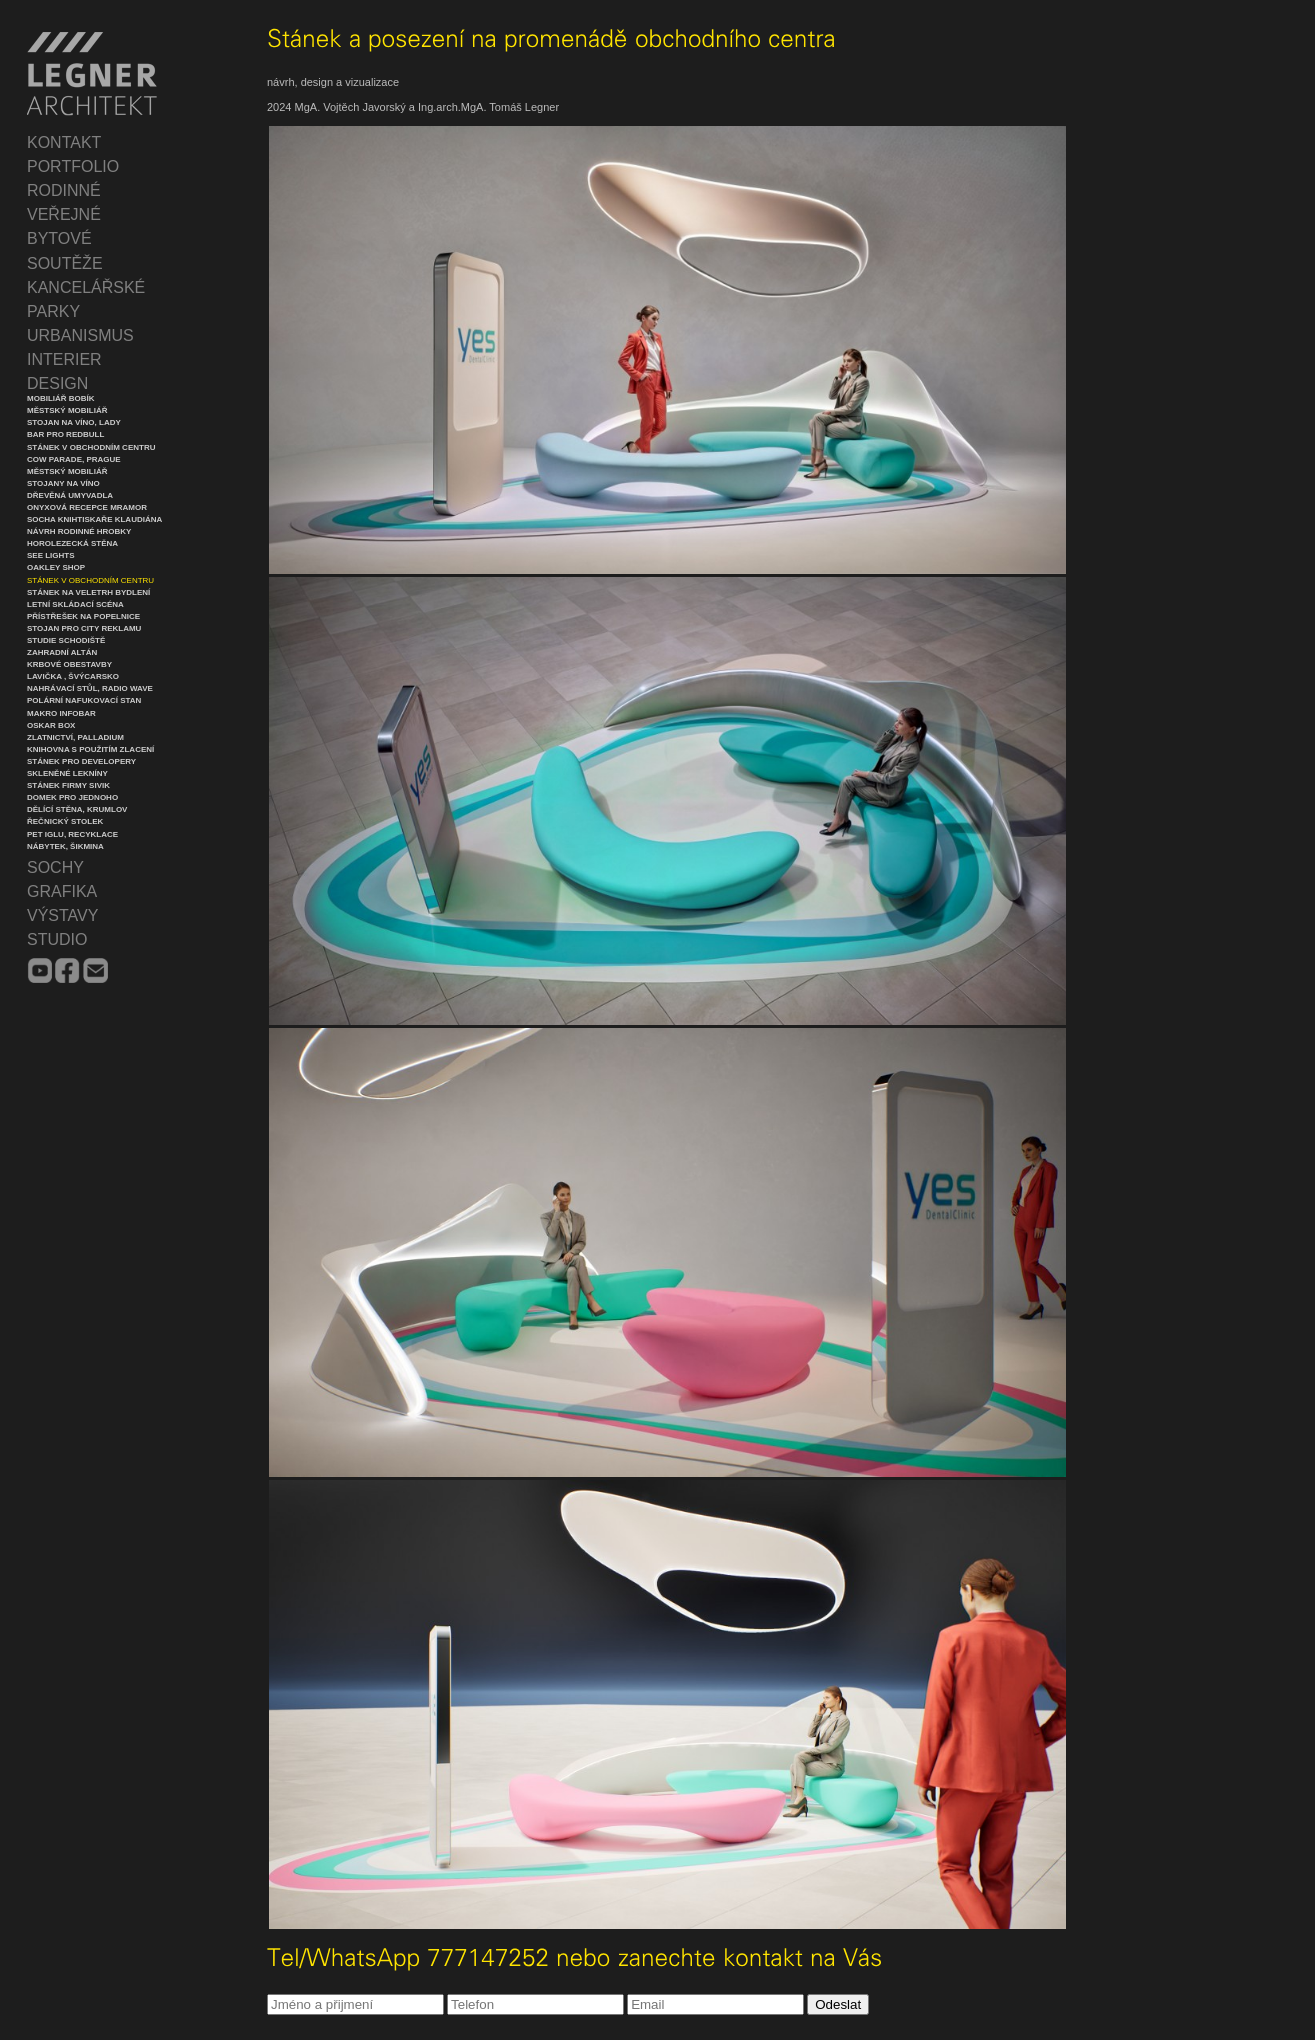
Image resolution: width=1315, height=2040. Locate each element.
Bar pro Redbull (65, 434)
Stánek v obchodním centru (91, 447)
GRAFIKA (62, 891)
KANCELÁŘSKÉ (86, 287)
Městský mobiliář (67, 410)
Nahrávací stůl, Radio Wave (90, 688)
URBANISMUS (80, 335)
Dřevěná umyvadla (70, 495)
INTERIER (64, 359)
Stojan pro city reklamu (84, 628)
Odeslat (838, 2004)
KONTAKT (64, 142)
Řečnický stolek (65, 821)
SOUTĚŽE (65, 263)
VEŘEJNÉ (64, 214)
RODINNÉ (64, 190)
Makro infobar (61, 713)
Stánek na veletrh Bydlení (88, 592)
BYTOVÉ (59, 238)
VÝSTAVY (62, 915)
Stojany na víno (63, 483)
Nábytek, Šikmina (65, 846)
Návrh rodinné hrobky (79, 531)
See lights (51, 555)
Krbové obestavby (69, 664)
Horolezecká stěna (72, 543)
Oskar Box (51, 725)
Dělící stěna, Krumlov (77, 809)
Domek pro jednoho (72, 797)
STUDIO (57, 939)
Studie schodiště (66, 640)
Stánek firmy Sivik (68, 785)
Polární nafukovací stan (84, 700)
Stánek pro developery (81, 761)
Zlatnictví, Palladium (75, 737)
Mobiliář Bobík (61, 398)
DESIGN (57, 383)
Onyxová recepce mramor (87, 507)
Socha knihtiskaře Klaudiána (94, 519)
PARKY (53, 311)
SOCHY (55, 867)
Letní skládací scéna (75, 604)
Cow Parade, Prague (74, 459)
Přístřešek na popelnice (83, 616)
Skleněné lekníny (67, 773)
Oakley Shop (56, 567)
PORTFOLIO (73, 166)
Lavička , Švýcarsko (73, 676)
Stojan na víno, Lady (74, 422)
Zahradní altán (62, 652)
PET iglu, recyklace (72, 834)
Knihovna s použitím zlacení (90, 749)
